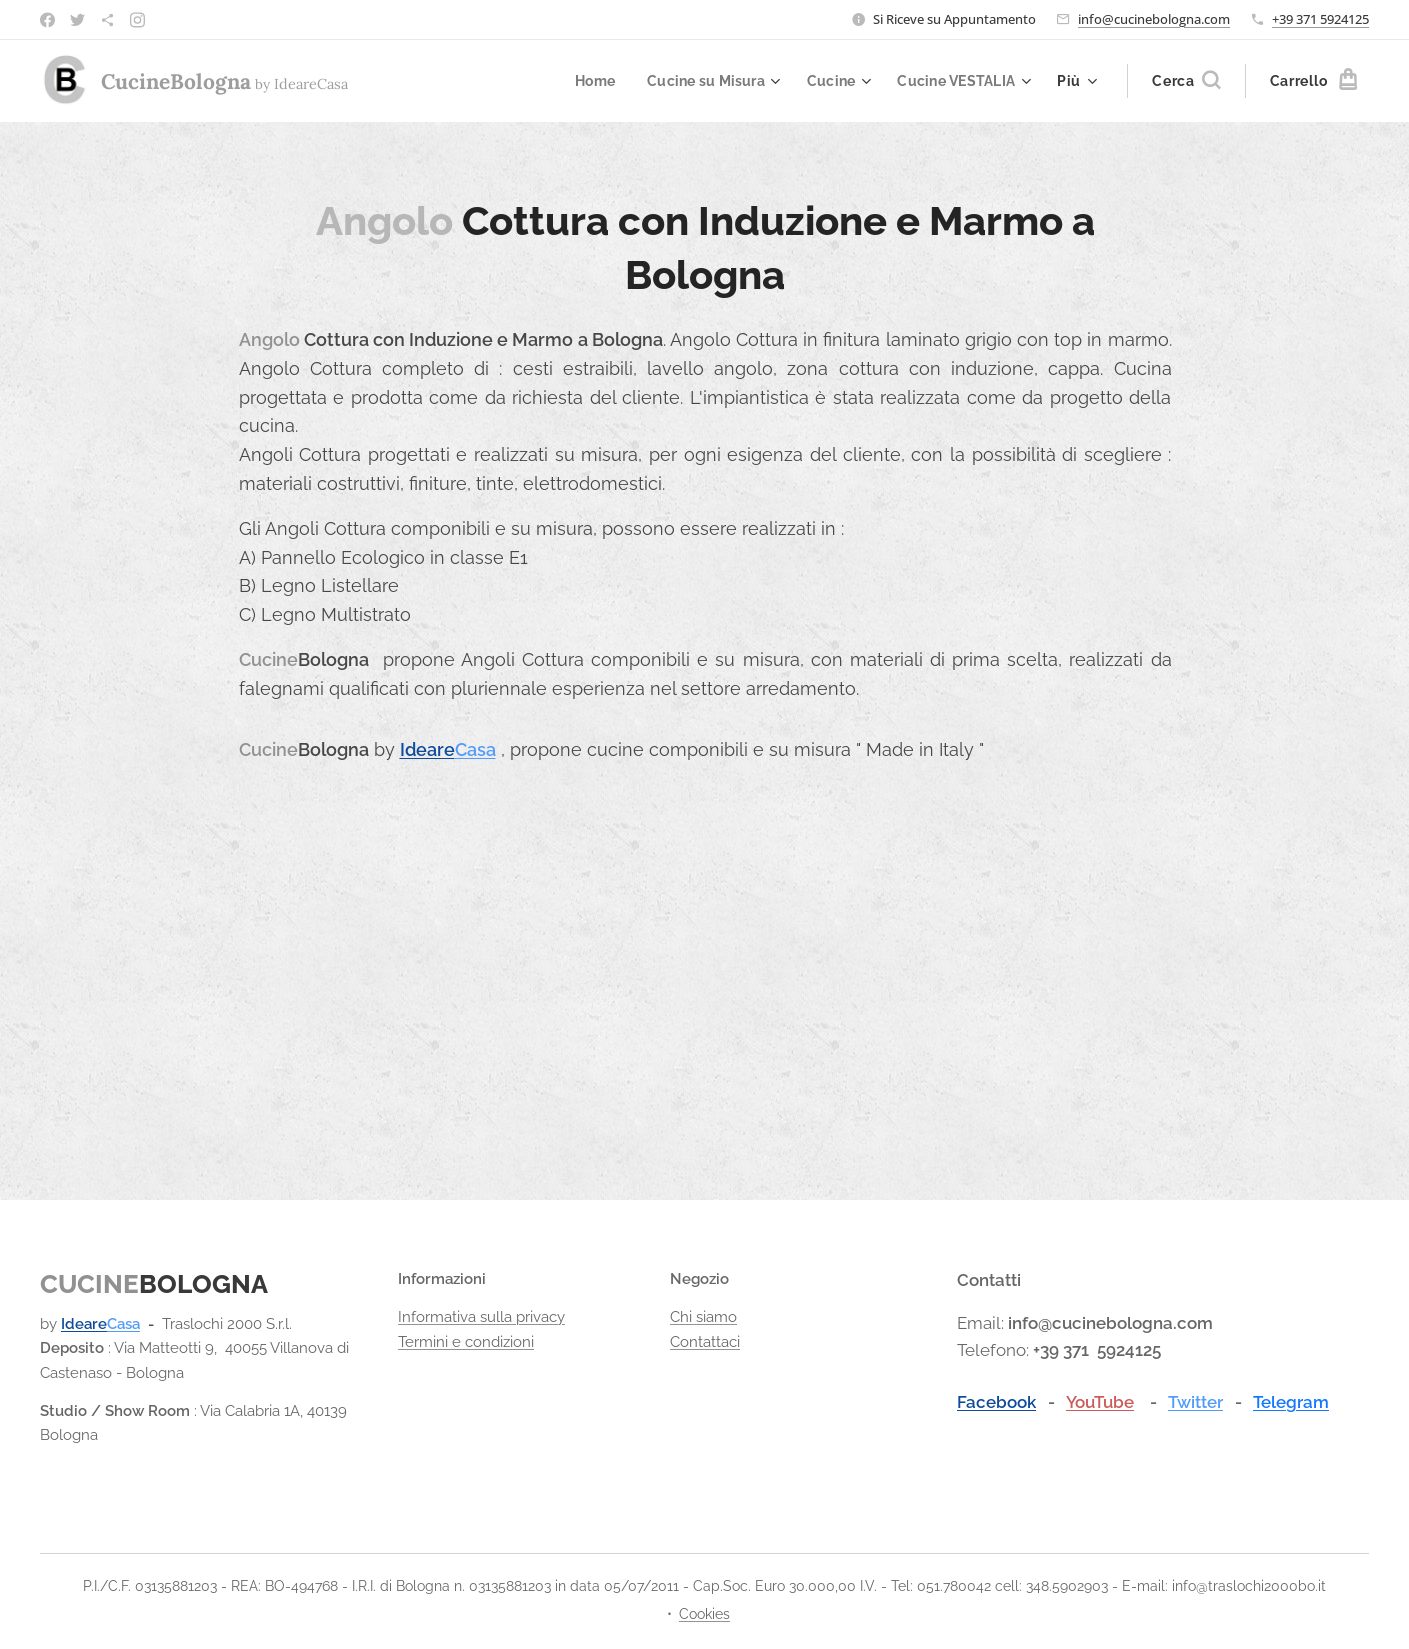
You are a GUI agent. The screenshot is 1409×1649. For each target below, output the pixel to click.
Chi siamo (703, 1318)
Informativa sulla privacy (481, 1318)
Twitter (1195, 1402)
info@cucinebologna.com (1154, 19)
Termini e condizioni (466, 1342)
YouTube (1100, 1402)
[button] (1186, 81)
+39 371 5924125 (1320, 19)
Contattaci (705, 1342)
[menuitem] (582, 81)
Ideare (426, 749)
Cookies (704, 1614)
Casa (474, 749)
